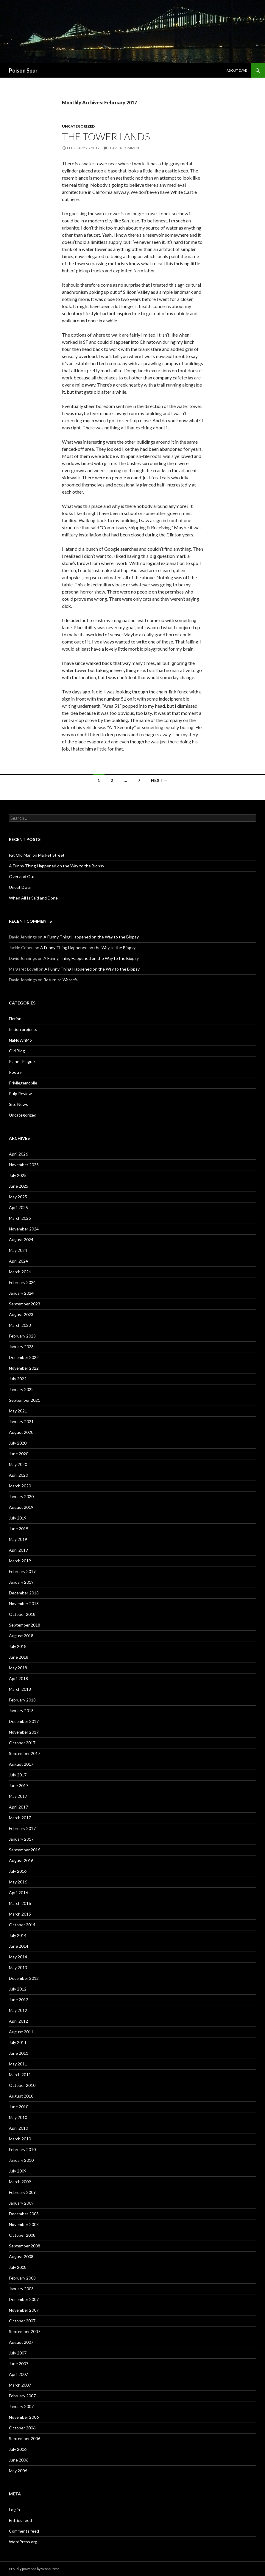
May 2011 (18, 2063)
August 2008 (21, 2256)
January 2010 (21, 2160)
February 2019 (22, 1571)
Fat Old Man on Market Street (37, 855)
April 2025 (18, 1207)
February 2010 (22, 2149)
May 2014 (18, 1956)
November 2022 (24, 1368)
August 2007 (21, 2342)
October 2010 (22, 2085)
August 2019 (21, 1507)
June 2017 (18, 1785)
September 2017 (24, 1753)
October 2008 (22, 2235)
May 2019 (18, 1539)
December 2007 (24, 2299)
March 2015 (20, 1913)
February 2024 (22, 1282)
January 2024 (21, 1293)
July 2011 (17, 2042)
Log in (14, 2509)
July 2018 (17, 1646)
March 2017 (20, 1817)
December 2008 (24, 2213)
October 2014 (22, 1924)
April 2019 (18, 1549)
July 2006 (17, 2449)
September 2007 (24, 2331)
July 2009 (17, 2170)
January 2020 (21, 1496)
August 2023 (21, 1314)
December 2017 (24, 1721)
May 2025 (18, 1196)
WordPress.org (23, 2541)
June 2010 (18, 2106)
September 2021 (24, 1400)
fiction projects (23, 1029)
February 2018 (22, 1699)
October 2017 (22, 1742)
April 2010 (18, 2128)
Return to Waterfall (61, 979)
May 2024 (18, 1250)
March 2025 (20, 1218)
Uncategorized (78, 126)
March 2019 (20, 1560)
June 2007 (18, 2363)
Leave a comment (124, 148)
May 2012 (18, 2010)
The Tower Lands (106, 136)
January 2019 (21, 1582)
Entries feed (20, 2520)
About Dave (237, 70)
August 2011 (21, 2031)
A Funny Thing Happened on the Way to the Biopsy (56, 865)
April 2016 (18, 1892)
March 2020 (20, 1485)
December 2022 (24, 1357)
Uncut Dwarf (21, 887)
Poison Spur (23, 70)
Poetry (15, 1072)
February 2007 (22, 2395)
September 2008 (24, 2245)
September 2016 (24, 1849)
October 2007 (22, 2320)
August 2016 (21, 1860)
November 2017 (24, 1731)
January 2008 (21, 2288)
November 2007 (24, 2310)
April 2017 (18, 1806)
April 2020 (18, 1475)
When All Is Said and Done (33, 897)
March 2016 (20, 1903)
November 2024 (24, 1228)
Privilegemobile (23, 1082)
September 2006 (24, 2438)
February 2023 (22, 1335)
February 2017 (22, 1828)
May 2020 (18, 1464)
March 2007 (20, 2384)
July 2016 (17, 1871)
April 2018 (18, 1678)
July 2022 (17, 1378)
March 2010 (20, 2138)
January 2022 (21, 1389)
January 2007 (21, 2406)
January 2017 (21, 1839)
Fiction (15, 1018)
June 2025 (18, 1186)
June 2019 (18, 1528)
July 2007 (17, 2352)
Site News (18, 1104)
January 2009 (21, 2202)
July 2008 (17, 2267)
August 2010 (21, 2095)
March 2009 (20, 2181)
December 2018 (24, 1592)
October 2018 (22, 1614)
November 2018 (24, 1603)
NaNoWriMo (20, 1040)
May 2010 (18, 2117)
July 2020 (17, 1442)
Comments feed (24, 2530)
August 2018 (21, 1635)
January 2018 (21, 1710)
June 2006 (18, 2459)
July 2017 (17, 1774)
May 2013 (18, 1967)
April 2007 (18, 2374)
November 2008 (24, 2224)
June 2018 (18, 1657)
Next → (159, 780)
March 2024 (20, 1271)
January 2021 (21, 1421)
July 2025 (17, 1175)
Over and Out (22, 876)
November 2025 (24, 1164)
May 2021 (18, 1410)
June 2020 (18, 1453)
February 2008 (22, 2277)
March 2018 (20, 1689)
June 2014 (18, 1946)
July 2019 (17, 1517)
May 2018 (18, 1667)
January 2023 (21, 1346)
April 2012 (18, 2021)
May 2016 (18, 1881)
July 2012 (17, 1988)
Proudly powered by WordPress (34, 2568)
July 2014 (17, 1935)
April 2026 (18, 1153)
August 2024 (21, 1239)
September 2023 (24, 1303)
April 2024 (18, 1260)
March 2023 (20, 1325)
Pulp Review (20, 1093)
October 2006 (22, 2427)
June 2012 (18, 1999)
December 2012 (24, 1978)
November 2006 (24, 2417)
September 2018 (24, 1624)
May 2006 (18, 2470)
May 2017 (18, 1796)
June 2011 (18, 2053)
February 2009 (22, 2192)
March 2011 (20, 2074)
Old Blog (17, 1050)
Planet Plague (22, 1061)
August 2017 (21, 1764)
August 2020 (21, 1432)
